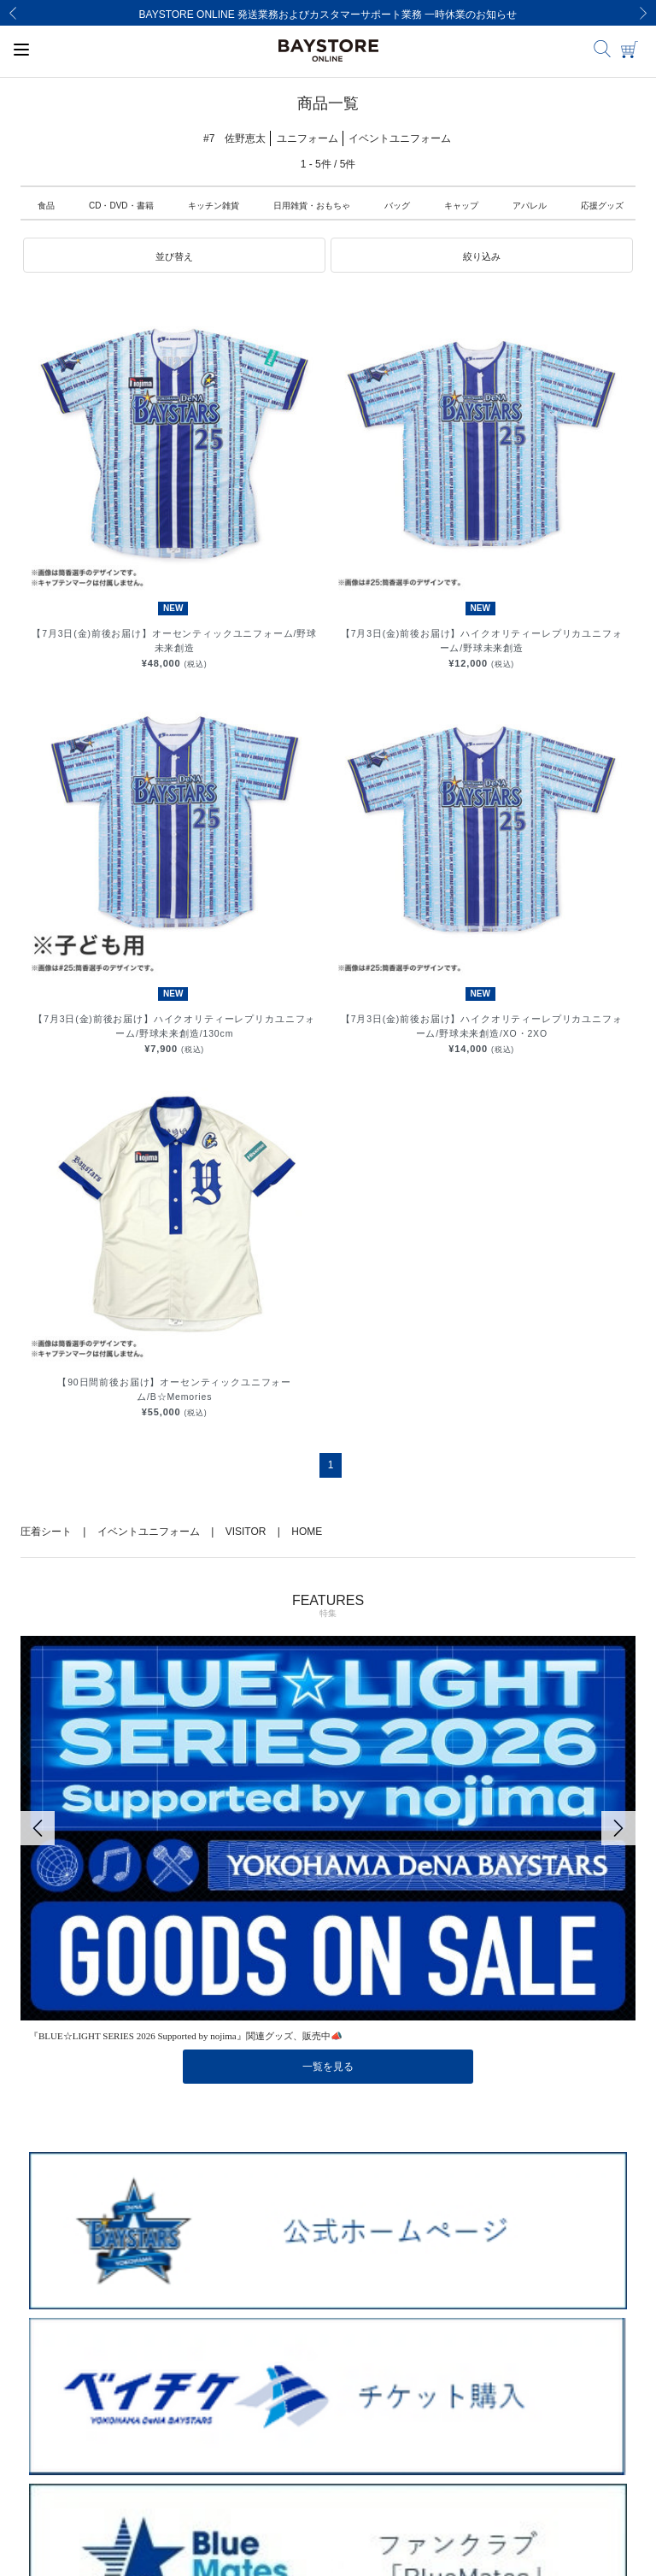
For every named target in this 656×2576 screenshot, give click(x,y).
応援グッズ (602, 205)
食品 (46, 205)
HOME (306, 1532)
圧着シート (46, 1532)
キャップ (461, 205)
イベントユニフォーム (148, 1532)
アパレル (529, 205)
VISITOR (246, 1532)
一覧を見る (328, 2067)
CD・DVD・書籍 (121, 205)
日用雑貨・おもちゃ (311, 205)
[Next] (643, 13)
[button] (174, 255)
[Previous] (13, 13)
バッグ (397, 205)
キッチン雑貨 (213, 205)
